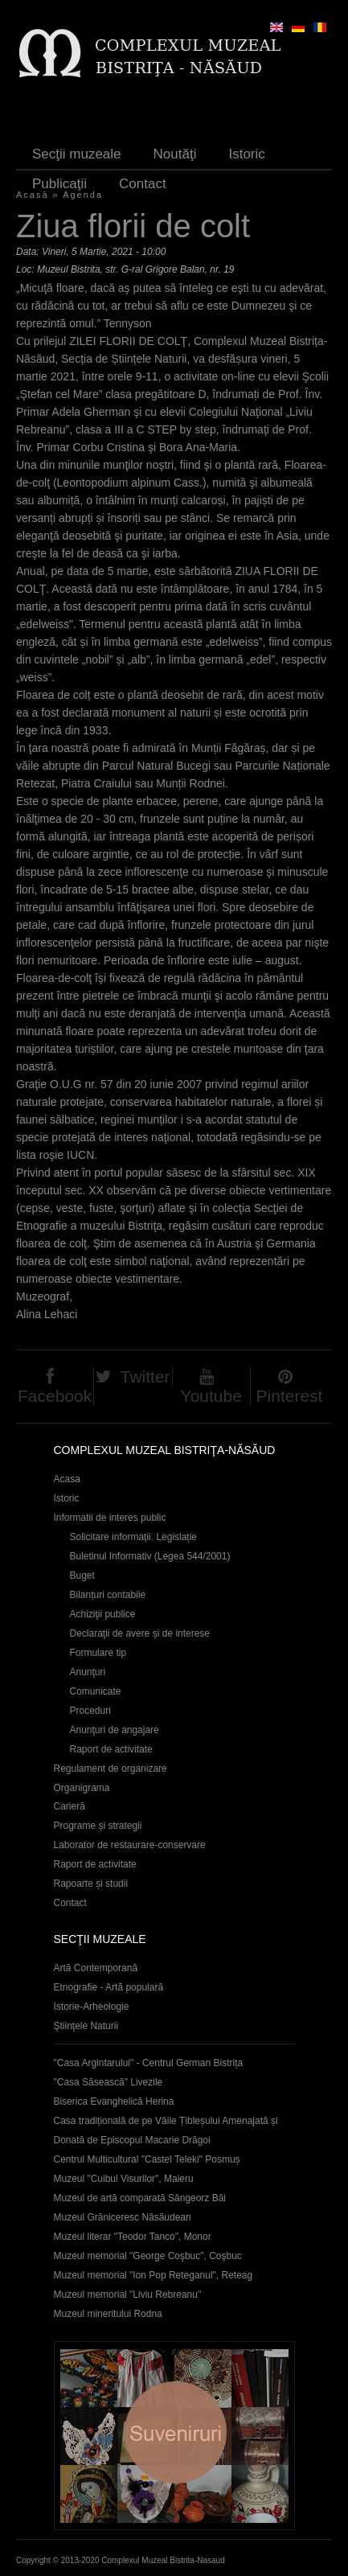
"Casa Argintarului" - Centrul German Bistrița (149, 2063)
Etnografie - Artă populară (109, 1987)
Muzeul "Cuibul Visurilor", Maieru (124, 2178)
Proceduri (90, 1710)
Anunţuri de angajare (114, 1730)
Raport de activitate (111, 1749)
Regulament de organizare (110, 1768)
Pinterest (289, 1396)
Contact (142, 183)
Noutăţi (175, 154)
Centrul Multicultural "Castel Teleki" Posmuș (147, 2159)
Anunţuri (88, 1672)
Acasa (67, 1479)
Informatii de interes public (110, 1517)
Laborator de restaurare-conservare (130, 1845)
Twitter (145, 1376)
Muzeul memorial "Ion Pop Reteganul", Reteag (153, 2275)
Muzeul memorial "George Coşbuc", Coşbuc (148, 2256)
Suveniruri (174, 2435)
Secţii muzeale (76, 154)
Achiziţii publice (103, 1614)
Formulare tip (98, 1652)
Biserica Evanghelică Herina (114, 2101)
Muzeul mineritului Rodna (108, 2313)
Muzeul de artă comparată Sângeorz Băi (140, 2198)
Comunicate (95, 1691)
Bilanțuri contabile (108, 1594)
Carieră (69, 1806)
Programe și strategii (98, 1825)
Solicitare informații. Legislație (134, 1537)
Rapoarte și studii (91, 1883)
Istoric (246, 154)
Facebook (55, 1396)
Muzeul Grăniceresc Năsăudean (122, 2217)
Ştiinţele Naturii (86, 2026)
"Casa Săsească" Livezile (108, 2082)
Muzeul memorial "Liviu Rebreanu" (128, 2294)
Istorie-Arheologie (91, 2006)
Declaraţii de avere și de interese (140, 1633)
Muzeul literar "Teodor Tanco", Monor (132, 2236)
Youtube (211, 1396)
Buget (82, 1575)
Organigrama (82, 1787)
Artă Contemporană (96, 1968)
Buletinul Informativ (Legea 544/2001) (150, 1556)
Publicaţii (59, 183)
